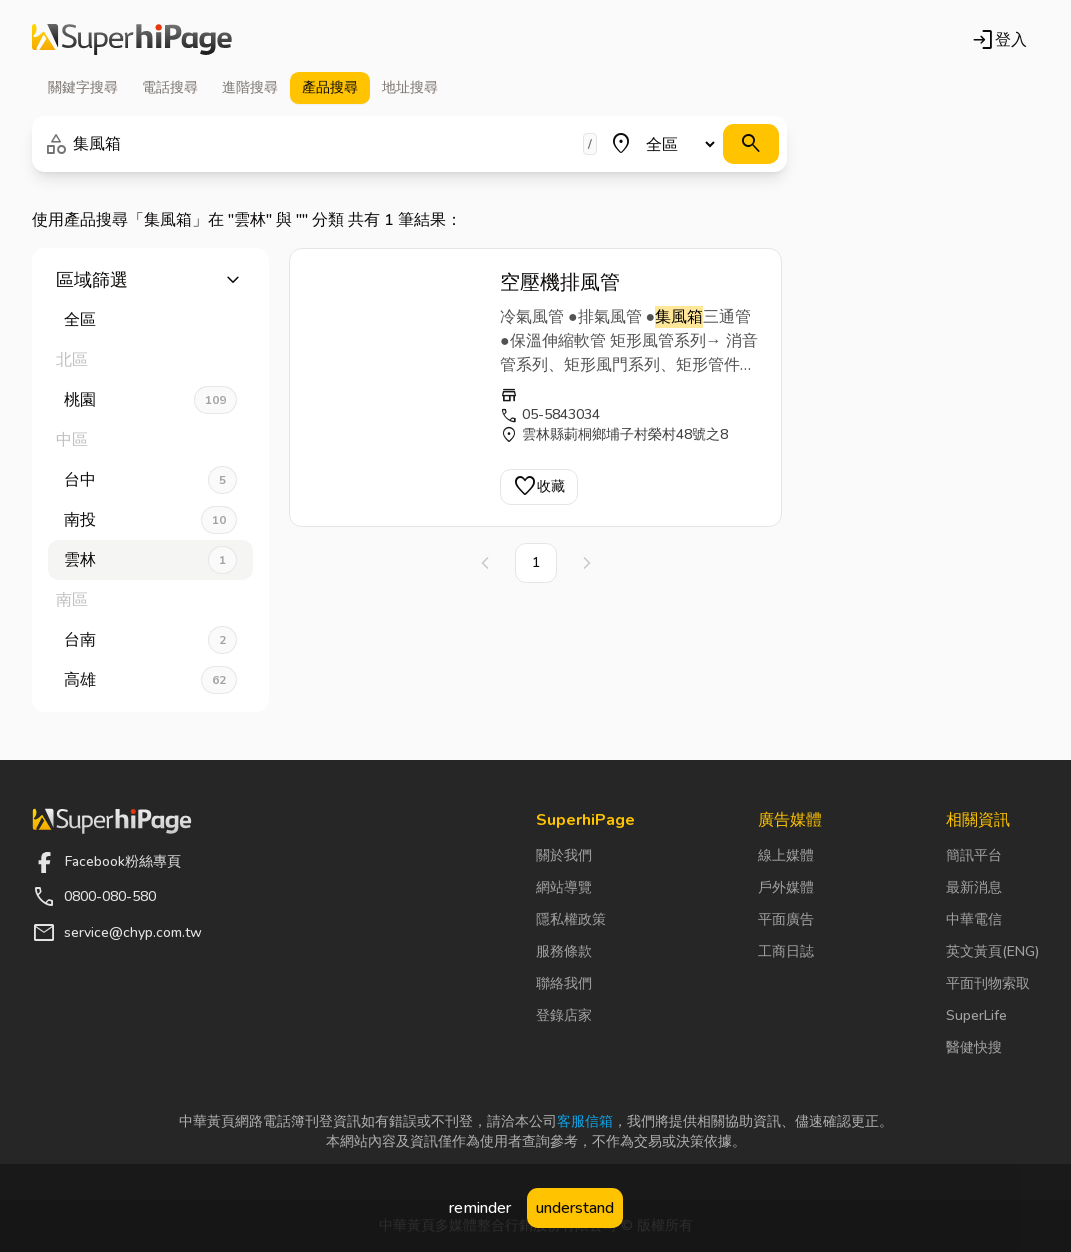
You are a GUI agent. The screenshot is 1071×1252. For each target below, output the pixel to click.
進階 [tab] (250, 88)
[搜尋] (751, 144)
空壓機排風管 (560, 282)
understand (575, 1208)
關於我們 (564, 855)
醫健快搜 (974, 1047)
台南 (150, 640)
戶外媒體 (786, 887)
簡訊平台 (974, 855)
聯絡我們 (564, 983)
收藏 (539, 487)
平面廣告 (786, 919)
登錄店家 (564, 1015)
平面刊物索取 (988, 983)
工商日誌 (786, 951)
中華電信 (974, 919)
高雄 (150, 680)
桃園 (150, 400)
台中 (150, 480)
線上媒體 (786, 855)
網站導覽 (564, 887)
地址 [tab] (410, 88)
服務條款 (564, 951)
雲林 (150, 560)
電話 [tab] (170, 88)
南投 (150, 520)
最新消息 (974, 887)
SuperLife (976, 1015)
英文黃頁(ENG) (992, 951)
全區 (80, 320)
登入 (999, 40)
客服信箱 (585, 1121)
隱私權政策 (571, 919)
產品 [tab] (330, 88)
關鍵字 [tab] (83, 88)
